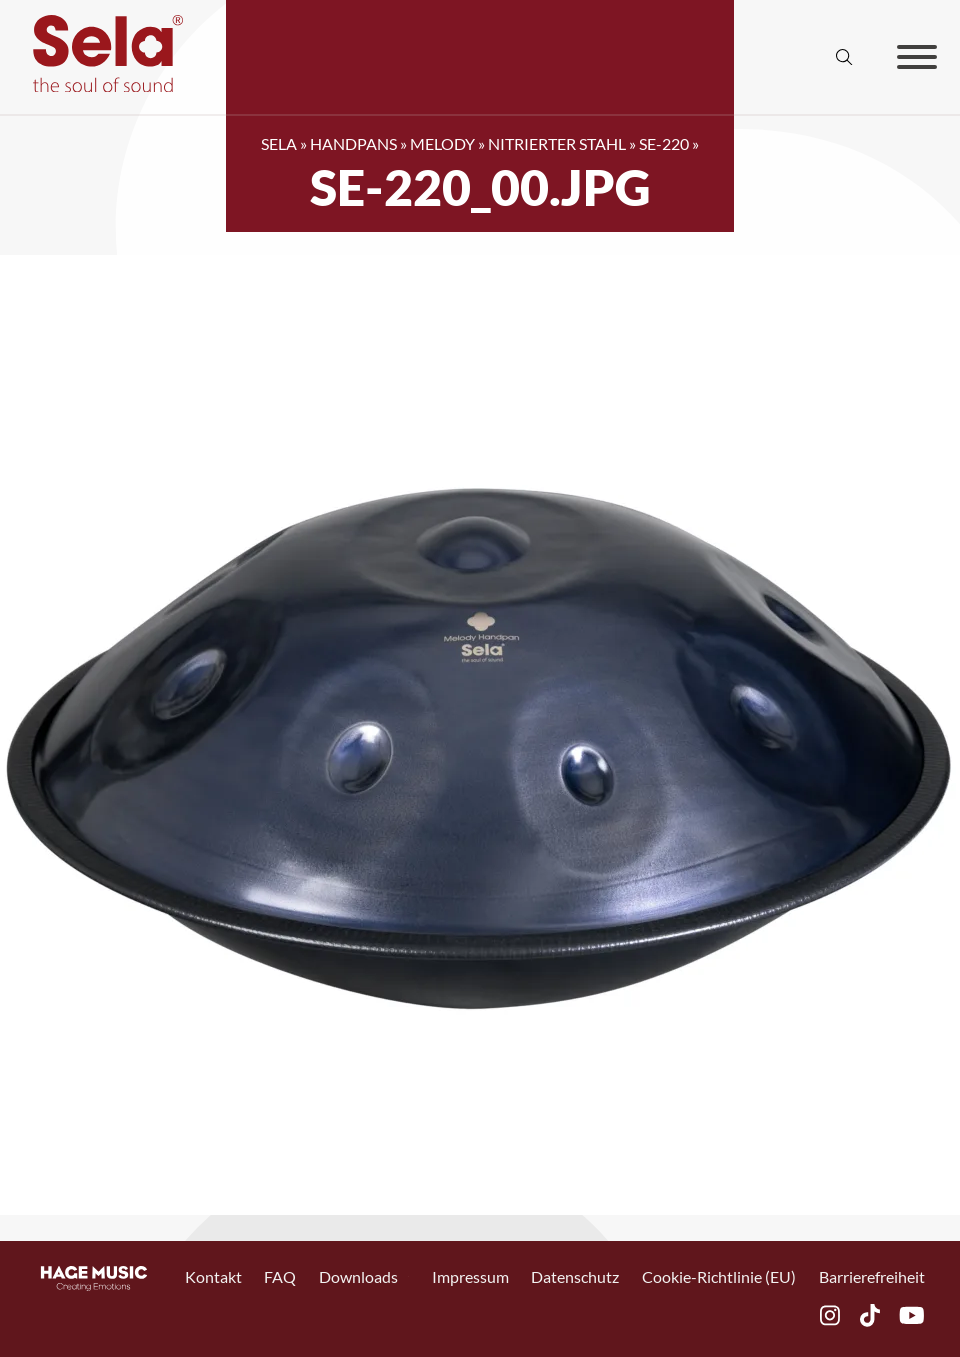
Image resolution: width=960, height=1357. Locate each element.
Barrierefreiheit (872, 1276)
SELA (279, 143)
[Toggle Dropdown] (408, 1276)
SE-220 (664, 143)
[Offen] (917, 57)
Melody (442, 143)
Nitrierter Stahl (557, 143)
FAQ (280, 1276)
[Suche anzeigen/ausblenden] (845, 57)
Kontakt (213, 1276)
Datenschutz (575, 1276)
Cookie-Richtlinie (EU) (719, 1276)
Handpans (353, 143)
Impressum (470, 1276)
